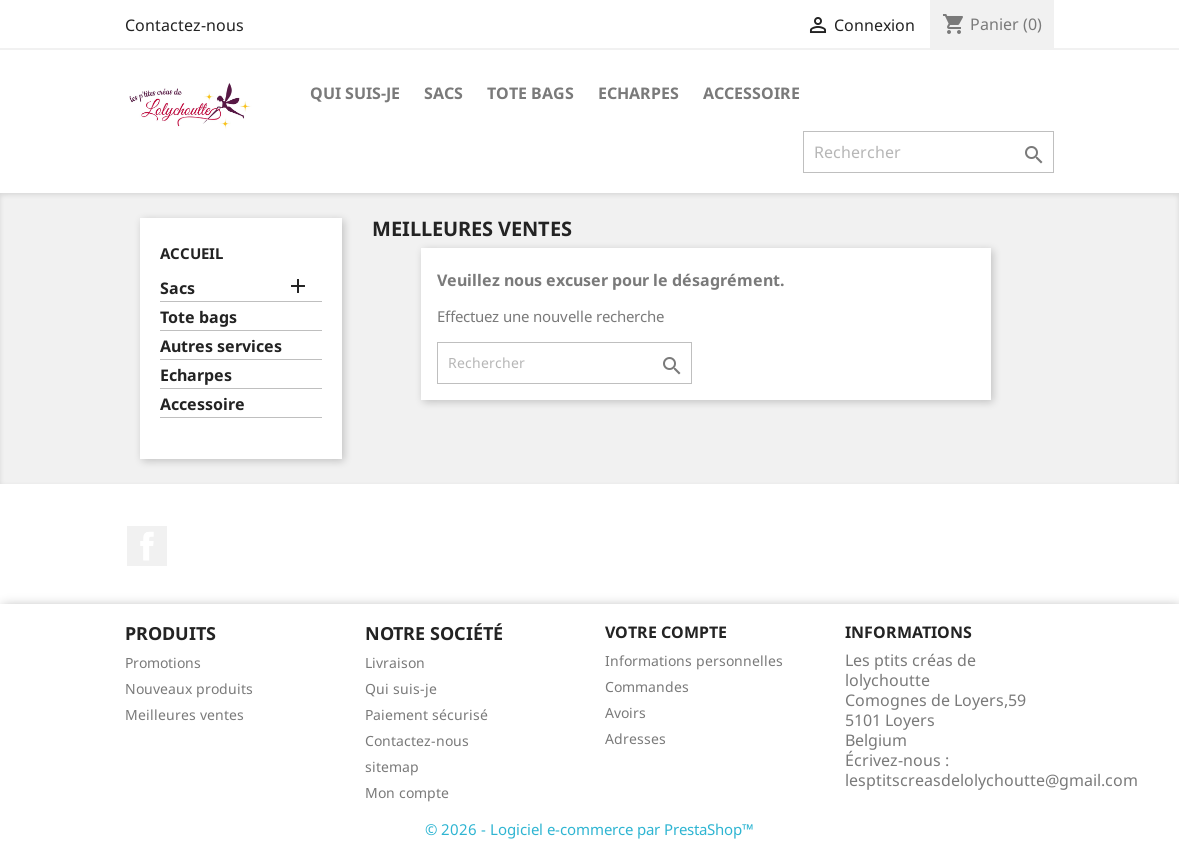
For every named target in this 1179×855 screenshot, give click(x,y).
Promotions (163, 662)
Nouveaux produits (189, 688)
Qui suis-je (355, 93)
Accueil (191, 253)
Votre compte (666, 632)
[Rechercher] (928, 152)
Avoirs (625, 712)
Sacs (443, 93)
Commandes (647, 686)
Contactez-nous (184, 25)
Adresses (635, 738)
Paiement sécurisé (426, 714)
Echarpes (638, 93)
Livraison (395, 662)
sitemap (392, 766)
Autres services (221, 346)
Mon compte (407, 792)
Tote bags (530, 93)
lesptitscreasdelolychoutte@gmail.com (991, 780)
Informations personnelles (694, 660)
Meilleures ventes (184, 714)
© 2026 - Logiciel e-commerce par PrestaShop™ (589, 829)
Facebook (147, 546)
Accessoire (751, 93)
